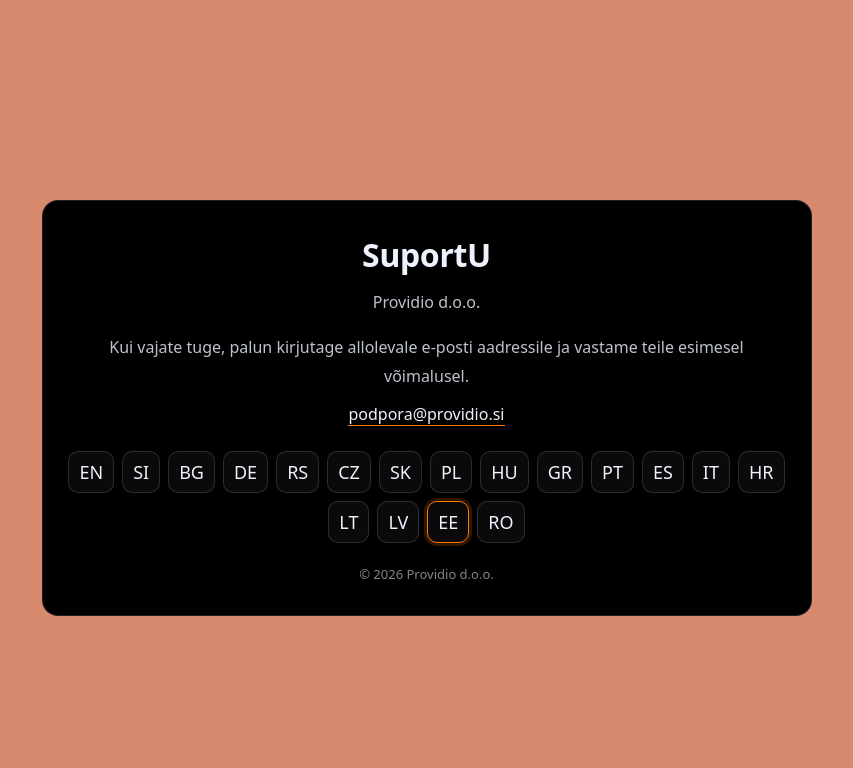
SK (400, 472)
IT (711, 472)
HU (504, 472)
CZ (349, 472)
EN (91, 472)
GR (560, 472)
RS (297, 472)
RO (500, 522)
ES (663, 472)
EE (448, 522)
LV (398, 522)
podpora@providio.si (426, 414)
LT (348, 522)
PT (612, 472)
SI (141, 472)
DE (245, 472)
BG (191, 472)
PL (451, 472)
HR (761, 472)
